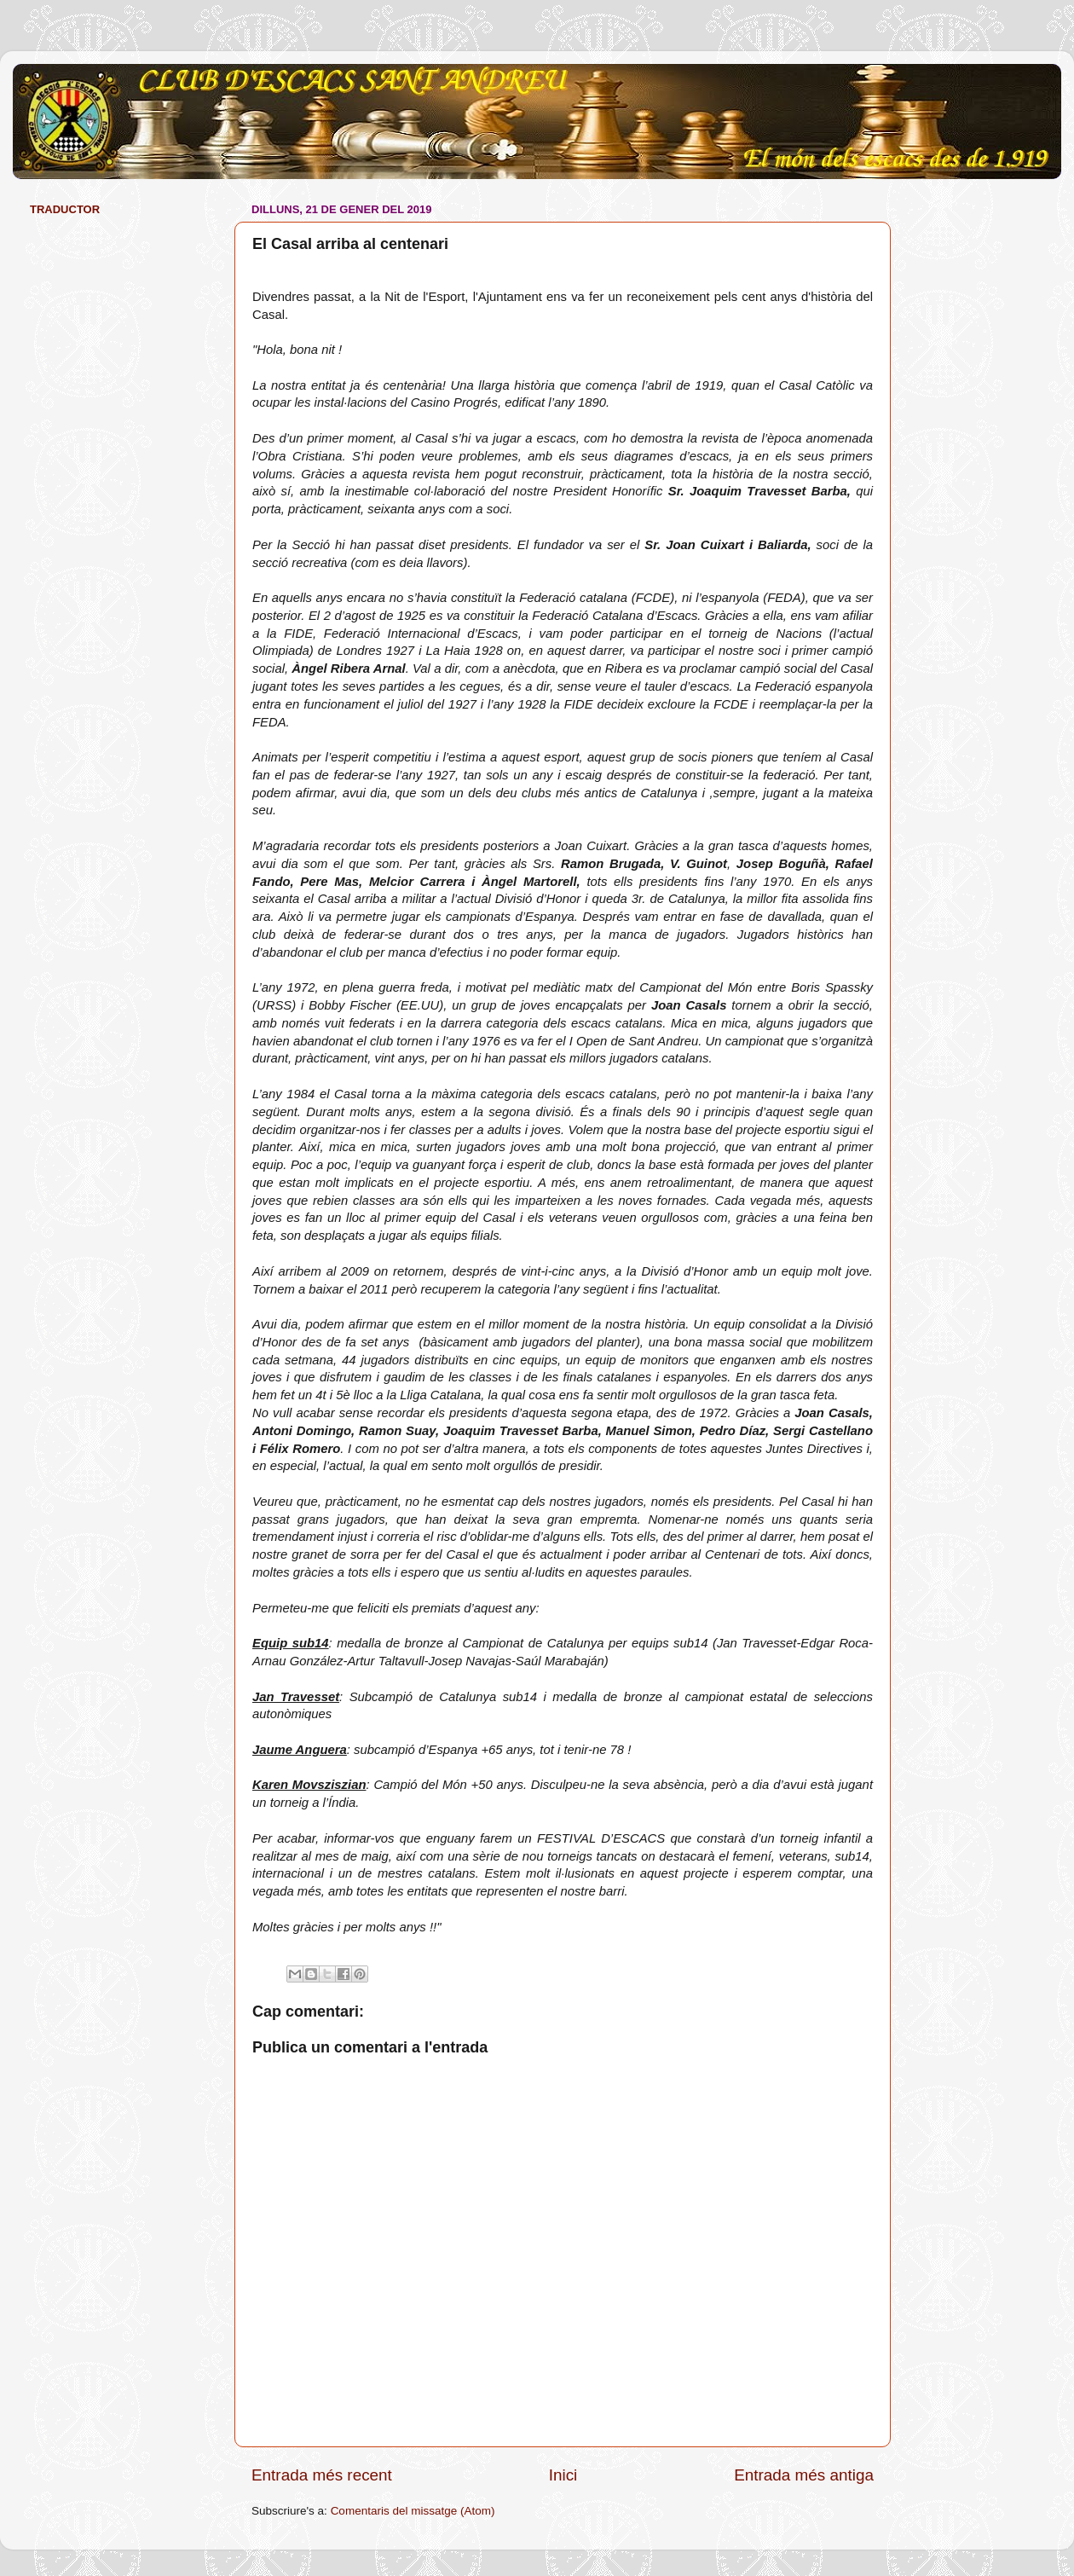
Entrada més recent (321, 2475)
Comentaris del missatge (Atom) (413, 2510)
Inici (563, 2475)
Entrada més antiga (804, 2475)
